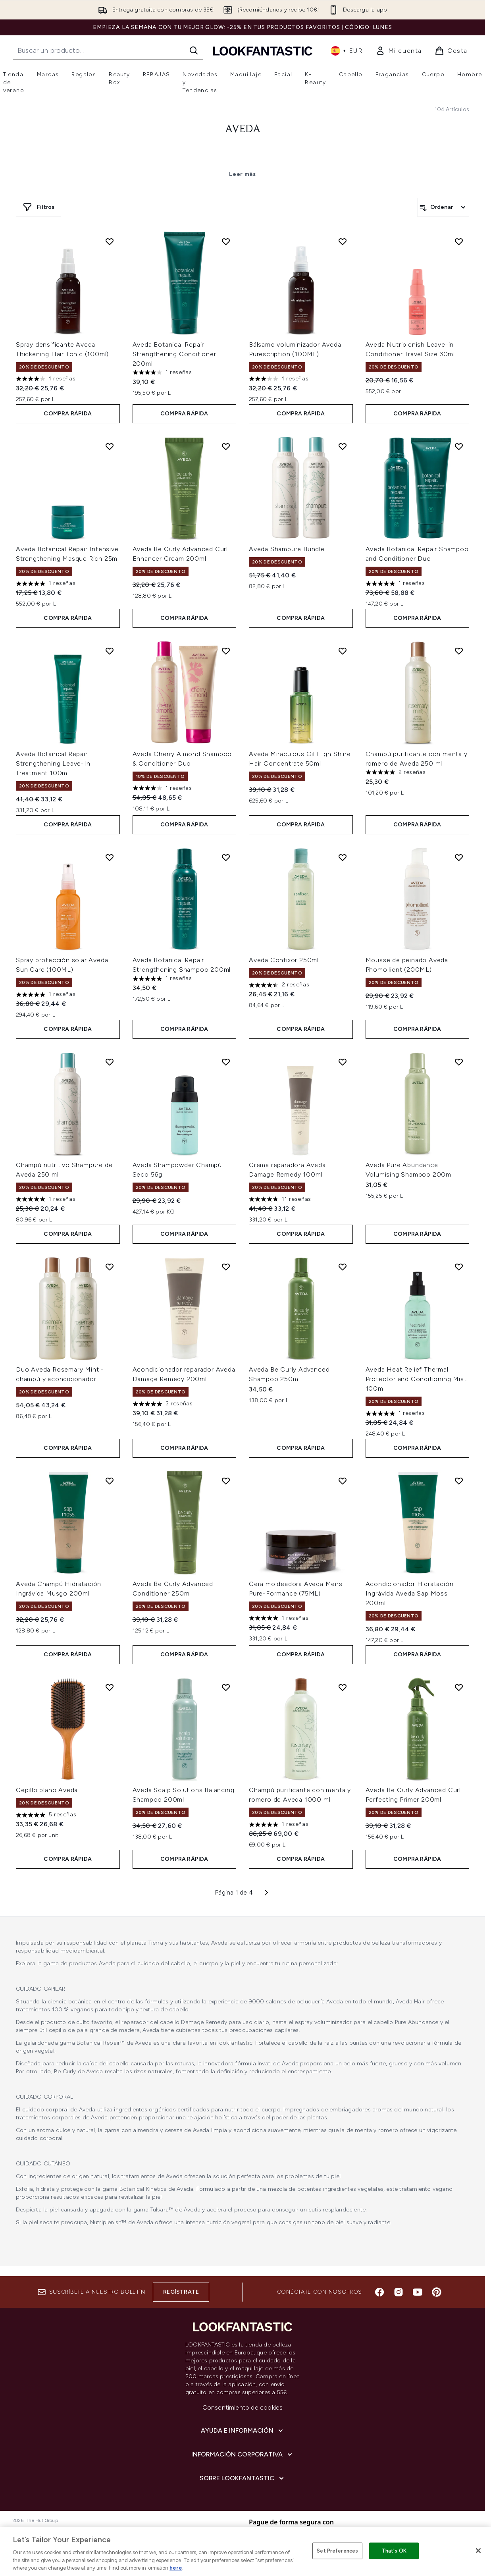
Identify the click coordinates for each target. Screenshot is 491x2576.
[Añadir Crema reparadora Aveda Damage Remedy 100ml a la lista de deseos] (342, 1061)
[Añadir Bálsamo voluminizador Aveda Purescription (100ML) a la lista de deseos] (342, 241)
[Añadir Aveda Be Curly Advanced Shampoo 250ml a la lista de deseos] (342, 1266)
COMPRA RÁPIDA (68, 413)
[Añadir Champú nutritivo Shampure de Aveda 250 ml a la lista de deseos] (109, 1061)
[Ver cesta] (451, 51)
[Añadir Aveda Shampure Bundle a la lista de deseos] (342, 446)
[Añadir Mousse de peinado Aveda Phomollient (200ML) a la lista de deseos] (458, 857)
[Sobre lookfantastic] (242, 2478)
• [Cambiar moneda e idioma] (347, 51)
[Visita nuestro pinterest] (436, 2292)
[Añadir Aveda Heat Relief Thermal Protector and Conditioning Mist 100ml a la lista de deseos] (458, 1266)
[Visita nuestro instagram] (398, 2292)
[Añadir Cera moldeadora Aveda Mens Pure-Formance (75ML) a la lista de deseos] (342, 1480)
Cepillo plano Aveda (47, 1790)
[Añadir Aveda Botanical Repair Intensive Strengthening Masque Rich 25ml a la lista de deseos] (109, 446)
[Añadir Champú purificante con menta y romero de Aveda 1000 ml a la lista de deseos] (342, 1687)
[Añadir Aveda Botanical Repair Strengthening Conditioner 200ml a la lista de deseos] (225, 241)
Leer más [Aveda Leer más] (242, 174)
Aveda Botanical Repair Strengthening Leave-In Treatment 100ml (53, 763)
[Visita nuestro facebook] (379, 2292)
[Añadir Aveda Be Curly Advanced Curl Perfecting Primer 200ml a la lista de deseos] (458, 1687)
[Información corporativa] (242, 2454)
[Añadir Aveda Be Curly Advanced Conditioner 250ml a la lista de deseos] (225, 1480)
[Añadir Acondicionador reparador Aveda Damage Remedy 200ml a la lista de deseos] (225, 1266)
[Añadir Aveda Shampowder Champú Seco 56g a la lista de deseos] (225, 1061)
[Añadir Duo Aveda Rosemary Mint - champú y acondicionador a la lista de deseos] (109, 1266)
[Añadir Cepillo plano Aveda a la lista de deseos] (109, 1687)
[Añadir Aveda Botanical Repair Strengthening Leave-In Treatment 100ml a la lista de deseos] (109, 650)
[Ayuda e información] (243, 2430)
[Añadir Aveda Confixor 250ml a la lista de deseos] (342, 857)
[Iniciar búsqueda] (193, 50)
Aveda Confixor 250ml (284, 960)
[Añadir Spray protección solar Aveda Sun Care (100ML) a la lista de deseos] (109, 857)
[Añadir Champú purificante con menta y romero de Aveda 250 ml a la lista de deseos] (458, 650)
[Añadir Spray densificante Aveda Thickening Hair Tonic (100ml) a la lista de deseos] (109, 241)
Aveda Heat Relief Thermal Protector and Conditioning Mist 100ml (416, 1379)
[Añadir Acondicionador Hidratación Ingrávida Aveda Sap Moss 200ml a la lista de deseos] (458, 1480)
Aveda (242, 129)
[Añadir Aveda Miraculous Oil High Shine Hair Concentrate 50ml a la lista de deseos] (342, 650)
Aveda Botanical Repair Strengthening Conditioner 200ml (174, 354)
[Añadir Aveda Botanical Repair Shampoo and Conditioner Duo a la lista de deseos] (458, 446)
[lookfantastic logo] (262, 51)
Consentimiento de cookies (242, 2407)
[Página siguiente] (266, 1893)
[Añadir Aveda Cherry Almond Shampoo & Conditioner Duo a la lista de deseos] (225, 650)
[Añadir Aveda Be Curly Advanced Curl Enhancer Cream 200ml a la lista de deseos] (225, 446)
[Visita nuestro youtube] (417, 2292)
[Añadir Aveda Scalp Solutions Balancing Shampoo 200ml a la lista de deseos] (225, 1687)
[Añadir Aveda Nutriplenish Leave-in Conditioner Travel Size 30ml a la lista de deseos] (458, 241)
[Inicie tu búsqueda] (108, 50)
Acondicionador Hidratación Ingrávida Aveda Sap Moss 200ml (410, 1593)
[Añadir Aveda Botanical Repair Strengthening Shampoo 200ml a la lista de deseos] (225, 857)
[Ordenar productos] (443, 207)
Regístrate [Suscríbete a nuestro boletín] (181, 2291)
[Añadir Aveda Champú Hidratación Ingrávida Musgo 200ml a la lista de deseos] (109, 1480)
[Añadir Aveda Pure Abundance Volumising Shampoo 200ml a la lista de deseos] (458, 1061)
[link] (399, 51)
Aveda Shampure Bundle (287, 549)
